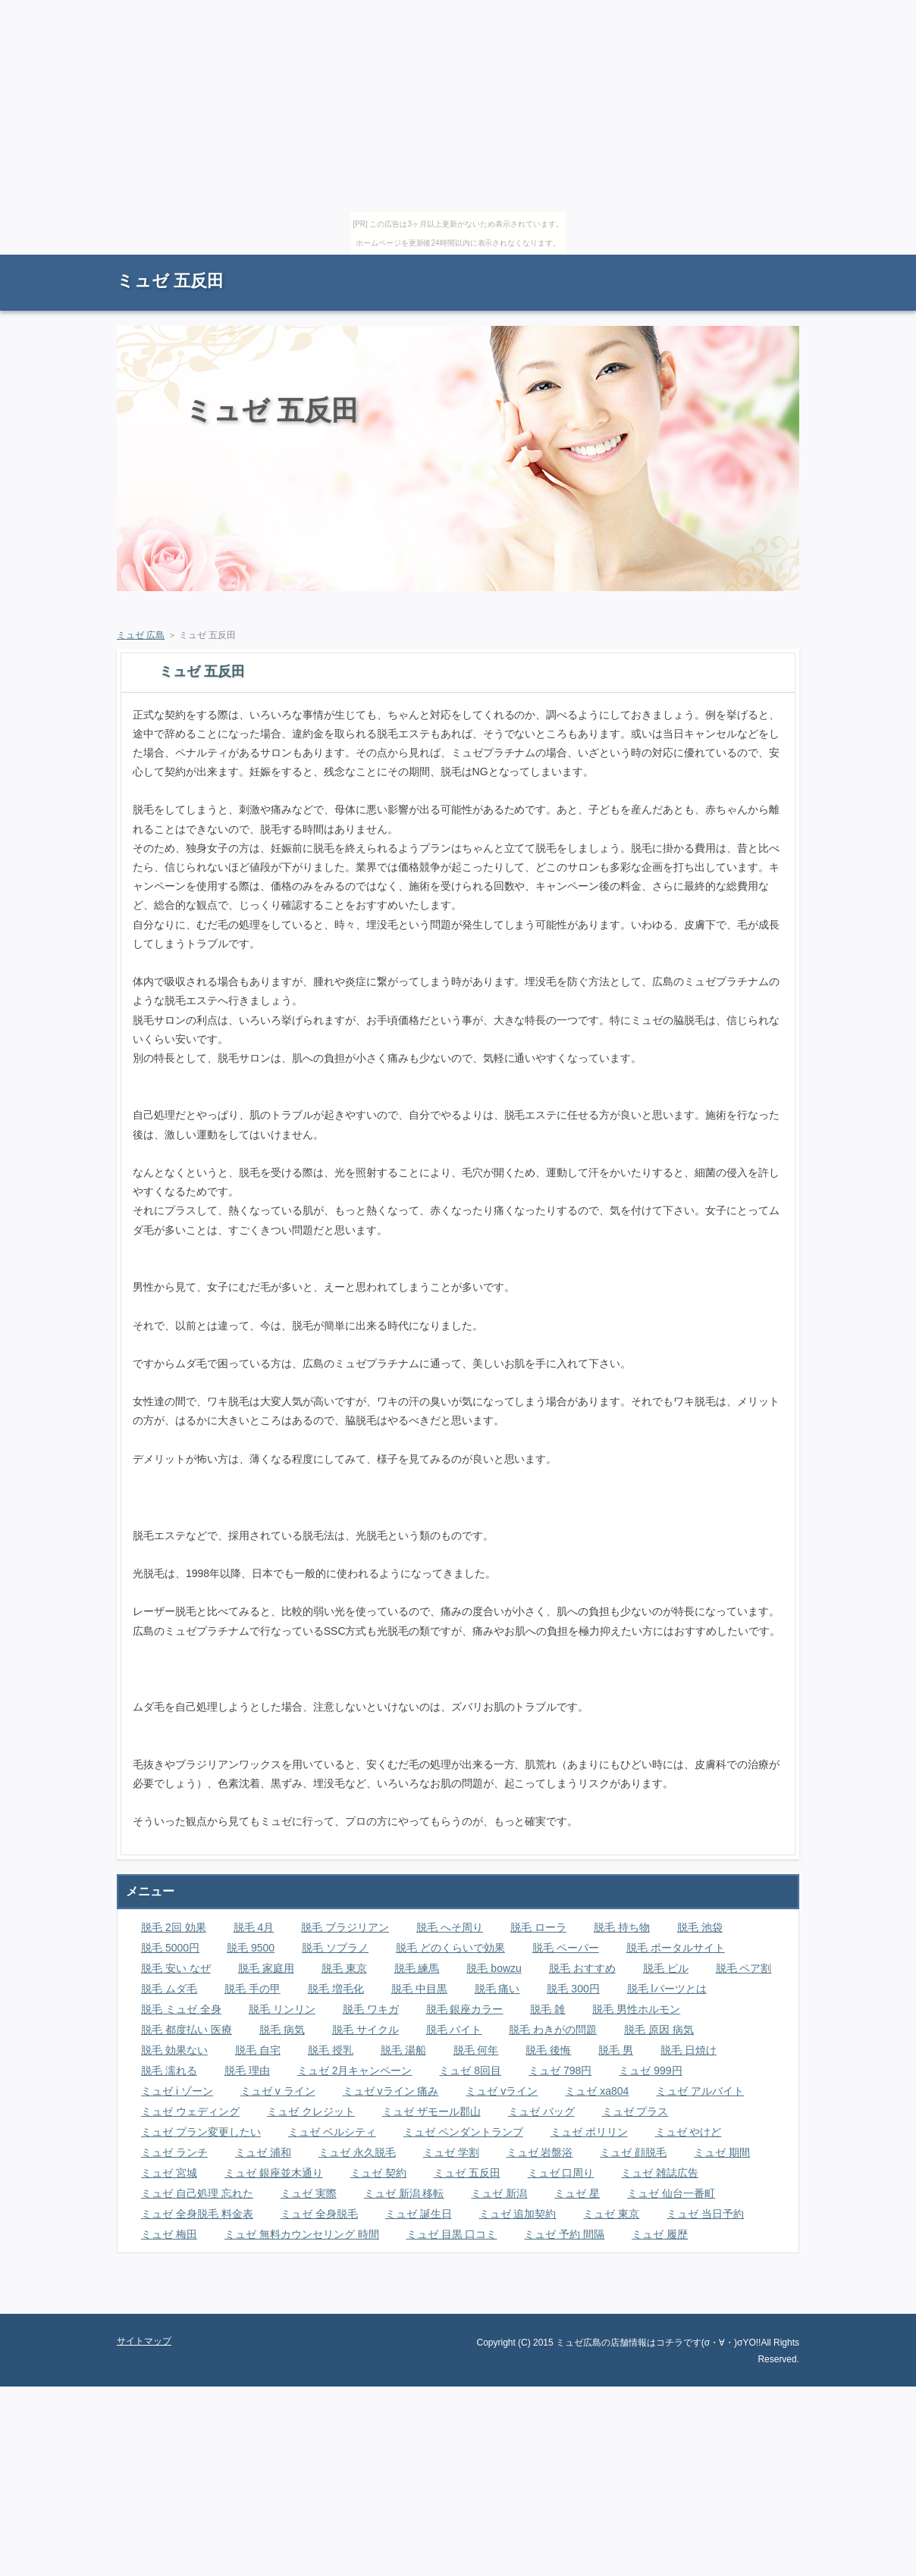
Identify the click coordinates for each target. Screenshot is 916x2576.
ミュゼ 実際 (309, 2193)
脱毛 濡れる (169, 2070)
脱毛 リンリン (282, 2009)
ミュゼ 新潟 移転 (404, 2193)
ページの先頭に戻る (746, 2302)
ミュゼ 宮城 (169, 2173)
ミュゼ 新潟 (499, 2193)
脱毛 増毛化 (336, 1989)
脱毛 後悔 (548, 2050)
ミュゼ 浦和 (263, 2152)
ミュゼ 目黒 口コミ (451, 2234)
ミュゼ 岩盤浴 (540, 2152)
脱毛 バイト (454, 2030)
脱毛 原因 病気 (659, 2030)
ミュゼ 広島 (141, 635)
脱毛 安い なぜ (176, 1968)
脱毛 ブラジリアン (345, 1927)
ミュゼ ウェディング (190, 2111)
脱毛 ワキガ (371, 2009)
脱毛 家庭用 (266, 1968)
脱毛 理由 (247, 2070)
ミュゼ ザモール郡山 (431, 2111)
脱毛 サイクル (365, 2030)
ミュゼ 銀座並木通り (273, 2173)
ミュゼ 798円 (560, 2070)
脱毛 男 (615, 2050)
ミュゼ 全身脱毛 (319, 2214)
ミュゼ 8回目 (470, 2070)
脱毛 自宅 (258, 2050)
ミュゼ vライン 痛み (391, 2091)
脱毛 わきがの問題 (553, 2030)
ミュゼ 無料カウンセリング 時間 (301, 2234)
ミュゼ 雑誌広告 (659, 2173)
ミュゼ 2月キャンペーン (355, 2070)
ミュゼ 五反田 (170, 280)
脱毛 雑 (547, 2009)
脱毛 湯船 (403, 2050)
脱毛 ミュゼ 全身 (181, 2009)
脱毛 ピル (666, 1968)
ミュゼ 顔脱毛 (633, 2152)
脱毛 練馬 (417, 1968)
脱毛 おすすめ (582, 1968)
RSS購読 (693, 262)
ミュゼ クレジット (311, 2111)
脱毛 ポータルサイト (675, 1948)
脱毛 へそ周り (449, 1927)
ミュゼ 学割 (451, 2152)
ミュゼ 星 (577, 2193)
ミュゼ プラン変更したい (201, 2132)
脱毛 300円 (573, 1989)
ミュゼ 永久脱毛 (357, 2152)
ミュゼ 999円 (650, 2070)
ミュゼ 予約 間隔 (564, 2234)
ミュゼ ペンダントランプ (463, 2132)
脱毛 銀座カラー (464, 2009)
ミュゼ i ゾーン (177, 2091)
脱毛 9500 (250, 1948)
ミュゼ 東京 (611, 2214)
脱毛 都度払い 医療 (186, 2030)
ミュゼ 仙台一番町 (671, 2193)
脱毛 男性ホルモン (636, 2009)
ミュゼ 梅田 (169, 2234)
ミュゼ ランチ (174, 2152)
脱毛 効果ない (174, 2050)
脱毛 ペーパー (565, 1948)
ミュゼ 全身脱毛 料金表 (197, 2214)
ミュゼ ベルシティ (332, 2132)
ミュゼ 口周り (561, 2173)
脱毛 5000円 (170, 1948)
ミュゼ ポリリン (589, 2132)
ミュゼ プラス (635, 2111)
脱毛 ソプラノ (335, 1948)
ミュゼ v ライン (277, 2091)
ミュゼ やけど (688, 2132)
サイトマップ (765, 262)
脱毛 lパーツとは (667, 1989)
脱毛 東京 (344, 1968)
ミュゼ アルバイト (700, 2091)
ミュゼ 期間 (722, 2152)
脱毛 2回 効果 (173, 1927)
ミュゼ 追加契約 (518, 2214)
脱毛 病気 (282, 2030)
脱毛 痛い (497, 1989)
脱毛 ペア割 (744, 1968)
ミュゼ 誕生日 (418, 2214)
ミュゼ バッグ (541, 2111)
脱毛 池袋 (700, 1927)
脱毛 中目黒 (419, 1989)
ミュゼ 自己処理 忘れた (197, 2193)
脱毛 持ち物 (622, 1927)
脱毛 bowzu (493, 1968)
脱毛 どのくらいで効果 (450, 1948)
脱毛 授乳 (330, 2050)
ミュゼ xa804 (597, 2091)
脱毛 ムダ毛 (169, 1989)
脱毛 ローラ (538, 1927)
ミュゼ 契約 (378, 2173)
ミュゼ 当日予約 (705, 2214)
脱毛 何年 (476, 2050)
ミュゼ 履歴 (660, 2234)
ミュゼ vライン (502, 2091)
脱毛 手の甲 (252, 1989)
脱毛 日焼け (688, 2050)
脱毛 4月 (254, 1927)
